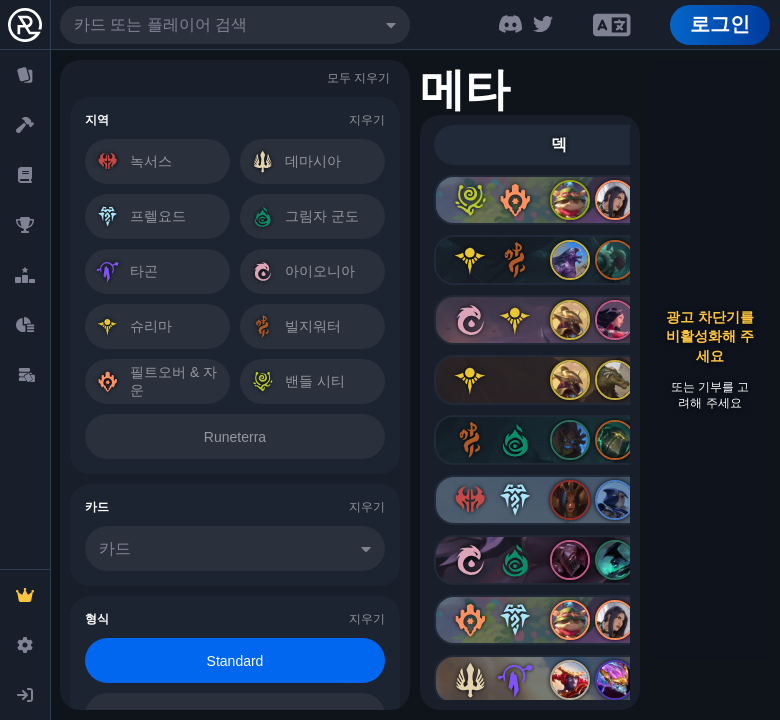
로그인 (720, 24)
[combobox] (235, 25)
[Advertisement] (710, 360)
